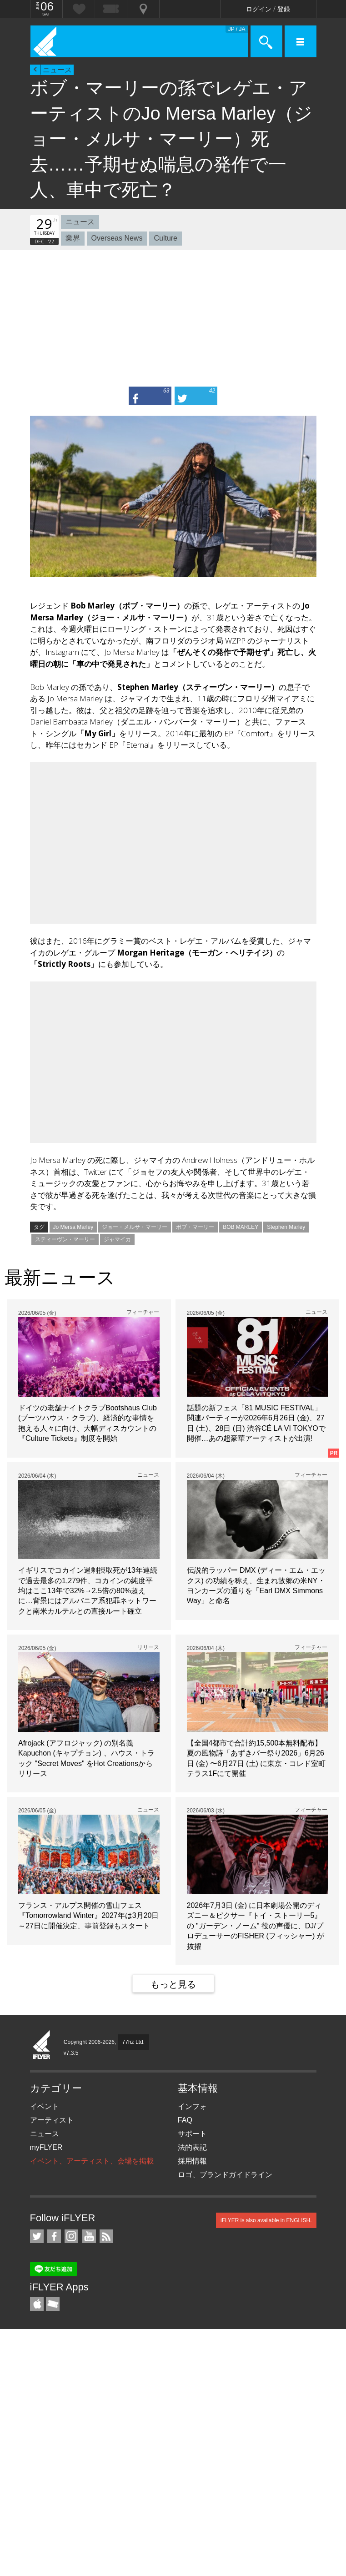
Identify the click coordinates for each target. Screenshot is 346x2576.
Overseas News (117, 238)
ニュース (57, 70)
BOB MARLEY (240, 1227)
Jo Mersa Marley (73, 1227)
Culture (165, 238)
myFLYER (46, 2147)
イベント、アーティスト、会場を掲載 (92, 2161)
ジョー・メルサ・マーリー (134, 1227)
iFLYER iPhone (37, 2304)
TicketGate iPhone (53, 2304)
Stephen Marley (286, 1227)
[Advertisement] (173, 318)
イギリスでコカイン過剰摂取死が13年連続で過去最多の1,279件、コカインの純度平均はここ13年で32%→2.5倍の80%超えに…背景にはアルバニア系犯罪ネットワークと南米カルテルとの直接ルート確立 (87, 1590)
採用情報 (192, 2161)
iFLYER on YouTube (89, 2236)
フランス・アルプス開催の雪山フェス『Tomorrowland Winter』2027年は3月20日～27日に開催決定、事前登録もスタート (88, 1916)
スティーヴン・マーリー (65, 1239)
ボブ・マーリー (195, 1227)
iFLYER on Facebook (54, 2236)
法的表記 (192, 2147)
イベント (44, 2106)
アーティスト (52, 2120)
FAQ (185, 2120)
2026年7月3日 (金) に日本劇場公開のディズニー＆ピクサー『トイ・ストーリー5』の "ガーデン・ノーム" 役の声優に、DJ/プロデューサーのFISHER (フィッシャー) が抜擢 (255, 1926)
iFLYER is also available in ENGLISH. (266, 2220)
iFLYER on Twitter (37, 2236)
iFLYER (41, 2045)
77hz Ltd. (133, 2042)
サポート (192, 2134)
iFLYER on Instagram (71, 2236)
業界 (72, 238)
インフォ (192, 2106)
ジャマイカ (117, 1239)
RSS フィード (106, 2236)
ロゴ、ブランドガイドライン (225, 2175)
